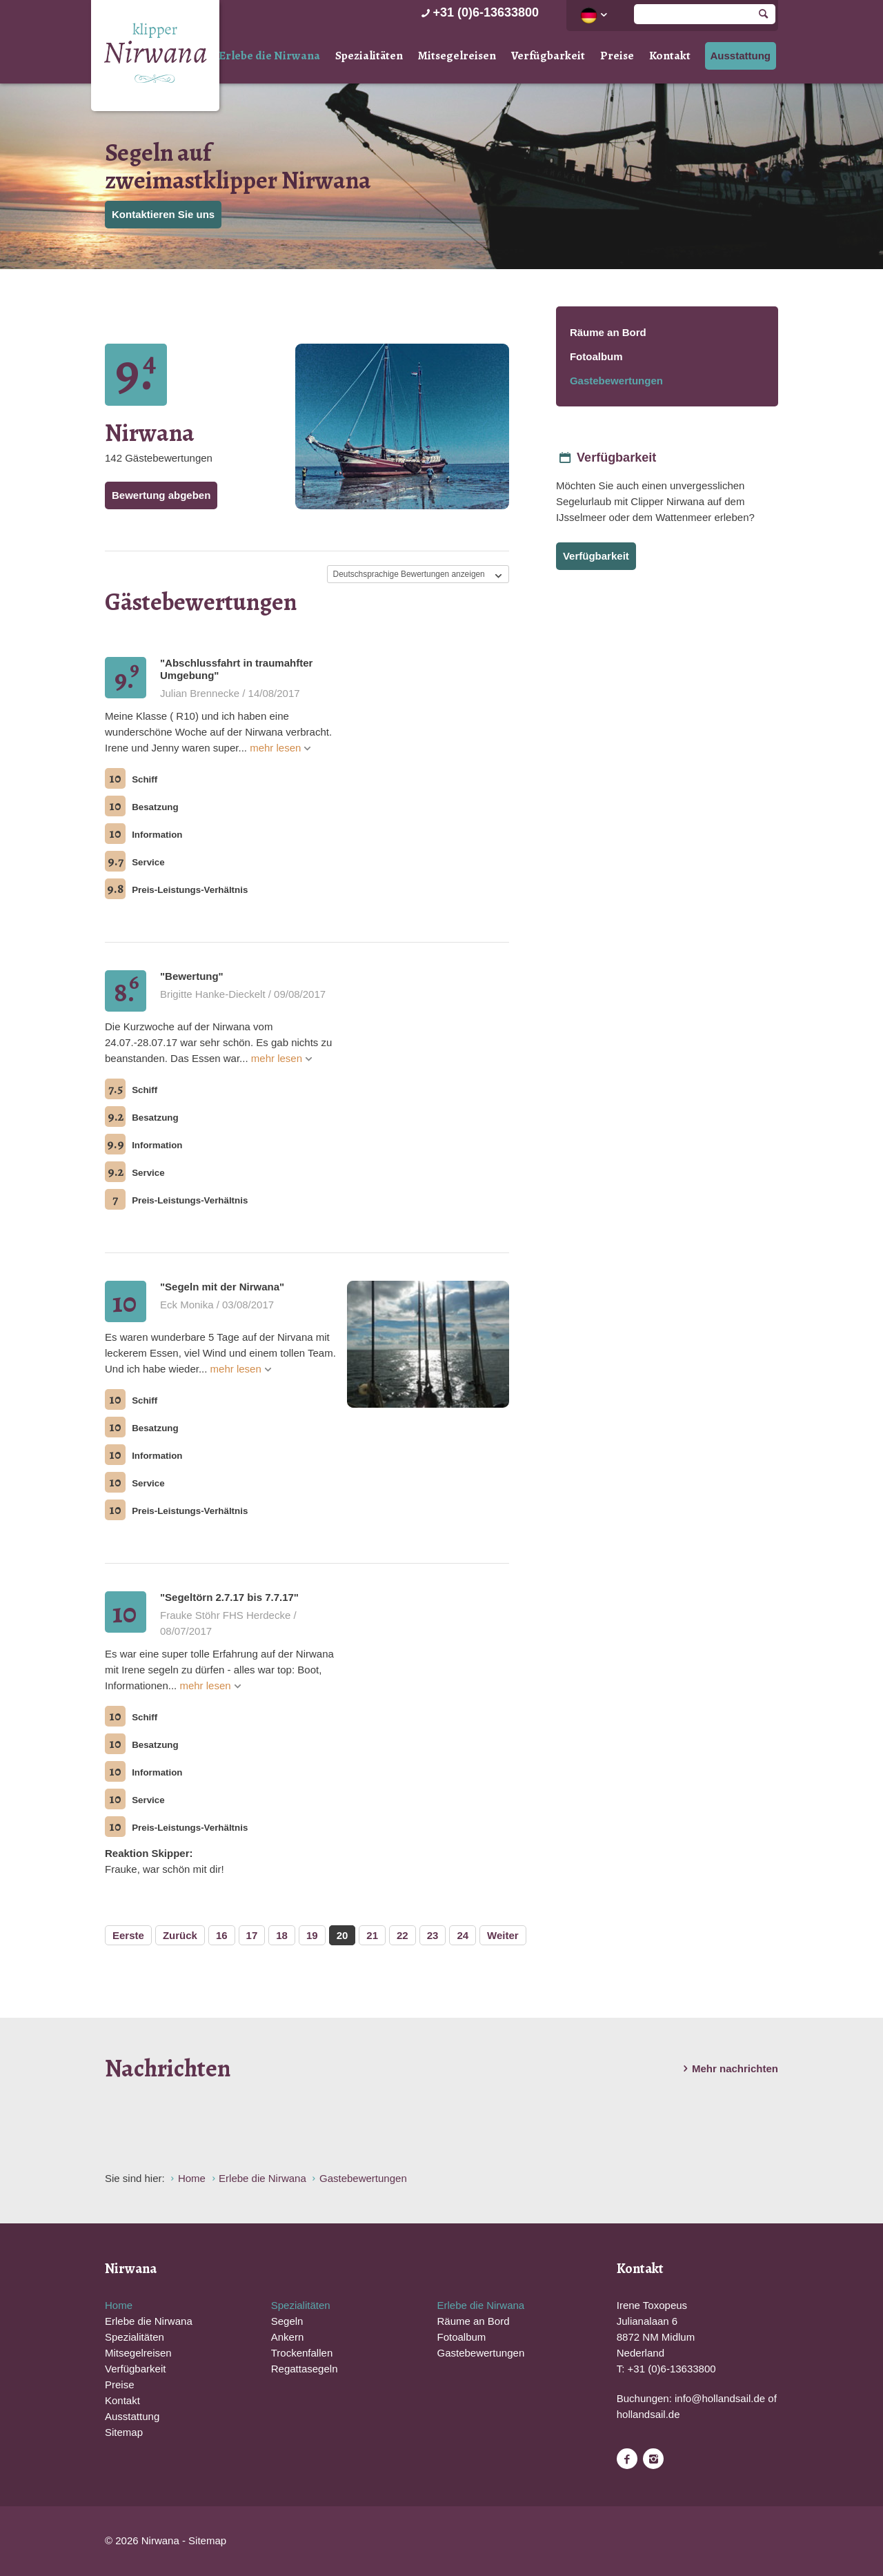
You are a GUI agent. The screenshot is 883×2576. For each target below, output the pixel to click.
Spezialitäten (369, 55)
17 (252, 1935)
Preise (617, 55)
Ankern (287, 2337)
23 (433, 1935)
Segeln (287, 2321)
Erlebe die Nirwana (269, 55)
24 (462, 1935)
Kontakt (670, 55)
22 (402, 1935)
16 (222, 1935)
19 (312, 1935)
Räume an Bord (608, 332)
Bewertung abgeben (161, 495)
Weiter (503, 1935)
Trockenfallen (302, 2353)
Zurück (180, 1935)
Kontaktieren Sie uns (163, 214)
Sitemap (124, 2432)
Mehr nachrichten (728, 2068)
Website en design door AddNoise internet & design (475, 2542)
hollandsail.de (648, 2414)
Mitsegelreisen (457, 55)
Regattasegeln (304, 2369)
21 (372, 1935)
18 (282, 1935)
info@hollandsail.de (720, 2398)
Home (118, 2305)
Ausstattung (741, 55)
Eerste (128, 1935)
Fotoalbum (596, 356)
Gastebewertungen (616, 380)
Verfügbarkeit (548, 55)
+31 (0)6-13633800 (478, 12)
